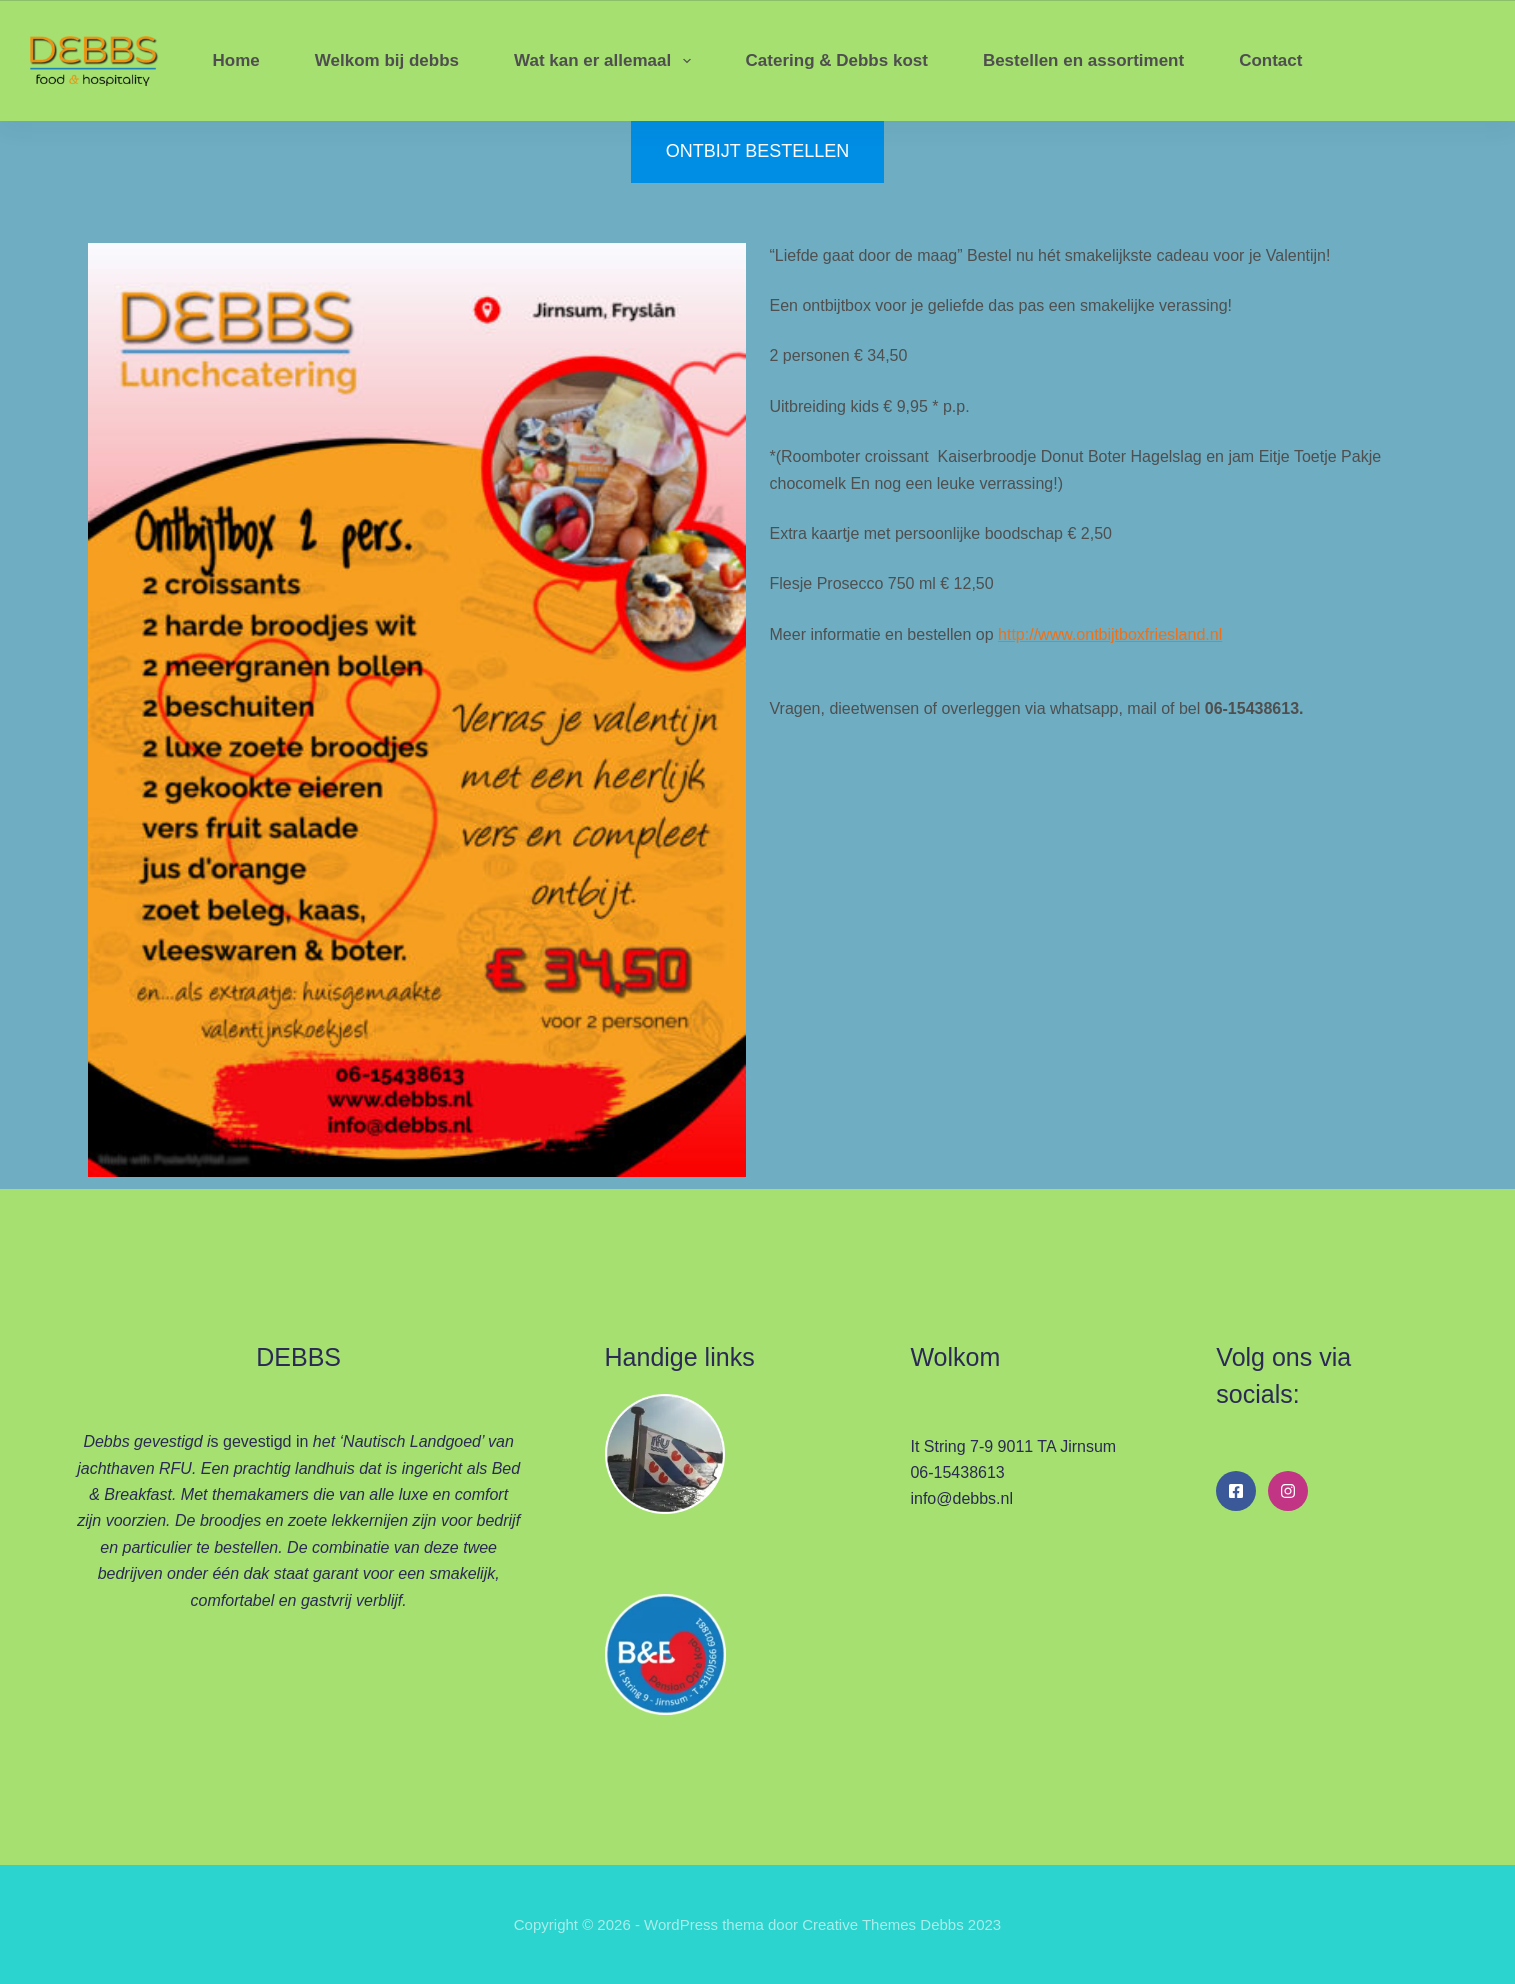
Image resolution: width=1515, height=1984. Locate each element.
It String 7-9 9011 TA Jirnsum (1013, 1446)
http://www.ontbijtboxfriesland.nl (1110, 634)
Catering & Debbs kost (837, 60)
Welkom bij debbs (387, 60)
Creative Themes (859, 1924)
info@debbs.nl (961, 1498)
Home (236, 60)
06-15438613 (957, 1472)
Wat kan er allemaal (606, 61)
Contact (1270, 60)
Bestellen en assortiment (1083, 60)
